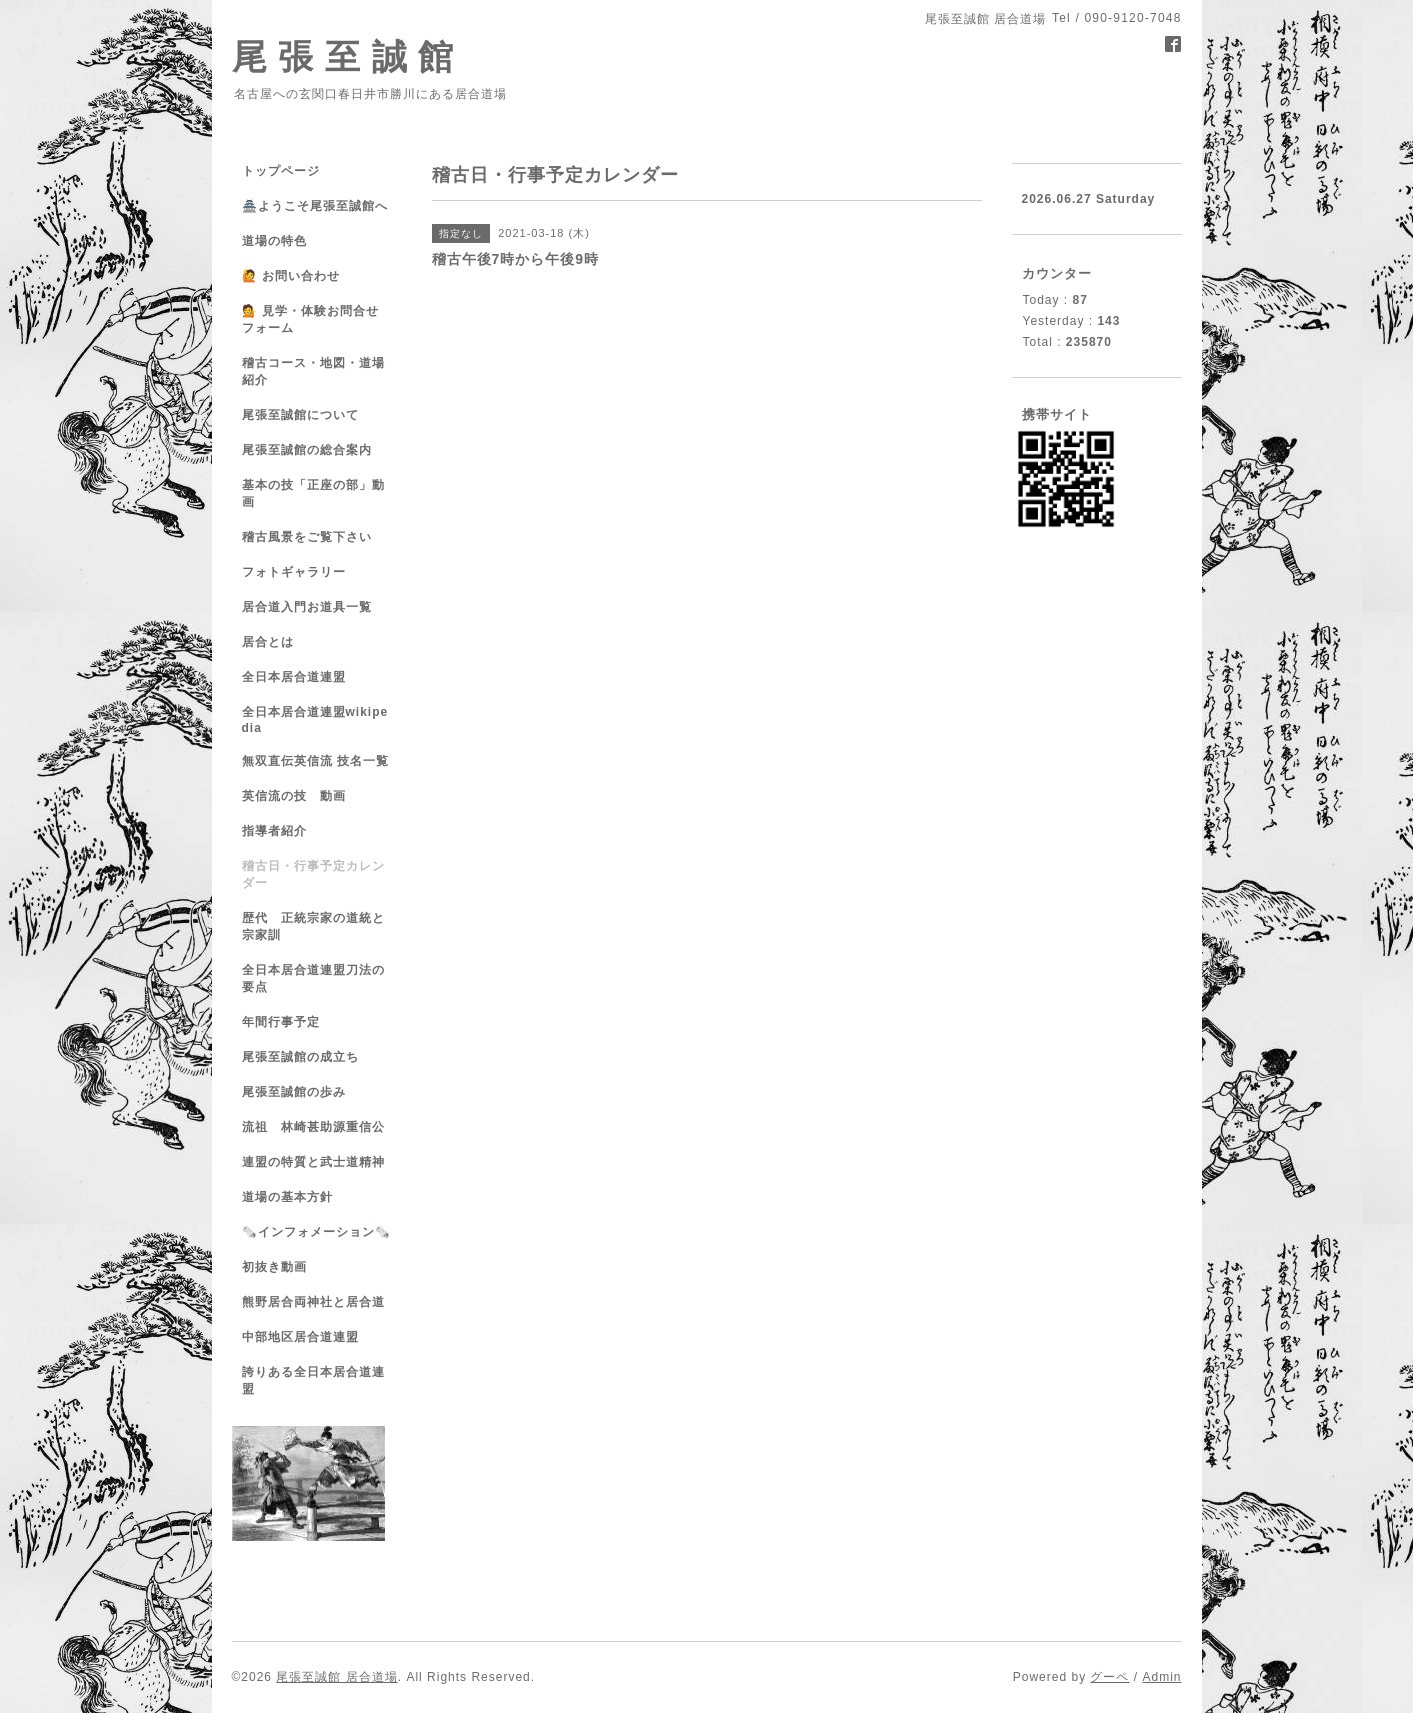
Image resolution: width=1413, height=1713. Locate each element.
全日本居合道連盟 (294, 677)
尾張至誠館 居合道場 (336, 1677)
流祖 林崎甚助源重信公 (313, 1127)
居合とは (268, 642)
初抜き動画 (274, 1267)
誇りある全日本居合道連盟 (313, 1380)
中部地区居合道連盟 (300, 1337)
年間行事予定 (281, 1022)
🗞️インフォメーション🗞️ (316, 1232)
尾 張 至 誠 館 (343, 56)
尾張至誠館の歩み (294, 1092)
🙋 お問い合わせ (291, 276)
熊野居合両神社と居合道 (313, 1302)
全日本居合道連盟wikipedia (315, 720)
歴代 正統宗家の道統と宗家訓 (313, 926)
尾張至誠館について (300, 415)
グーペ (1109, 1677)
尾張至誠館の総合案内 (307, 450)
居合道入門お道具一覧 (307, 607)
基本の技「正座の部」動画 (313, 493)
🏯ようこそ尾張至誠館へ (315, 206)
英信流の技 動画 (294, 796)
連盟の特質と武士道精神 (313, 1162)
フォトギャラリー (294, 572)
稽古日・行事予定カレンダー (313, 874)
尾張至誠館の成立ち (300, 1057)
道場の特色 (281, 241)
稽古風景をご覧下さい (307, 537)
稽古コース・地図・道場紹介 (313, 371)
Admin (1161, 1677)
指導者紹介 (274, 831)
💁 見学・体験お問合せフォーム (310, 319)
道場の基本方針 (287, 1197)
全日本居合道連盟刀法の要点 (313, 978)
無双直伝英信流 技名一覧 (315, 761)
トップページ (281, 171)
